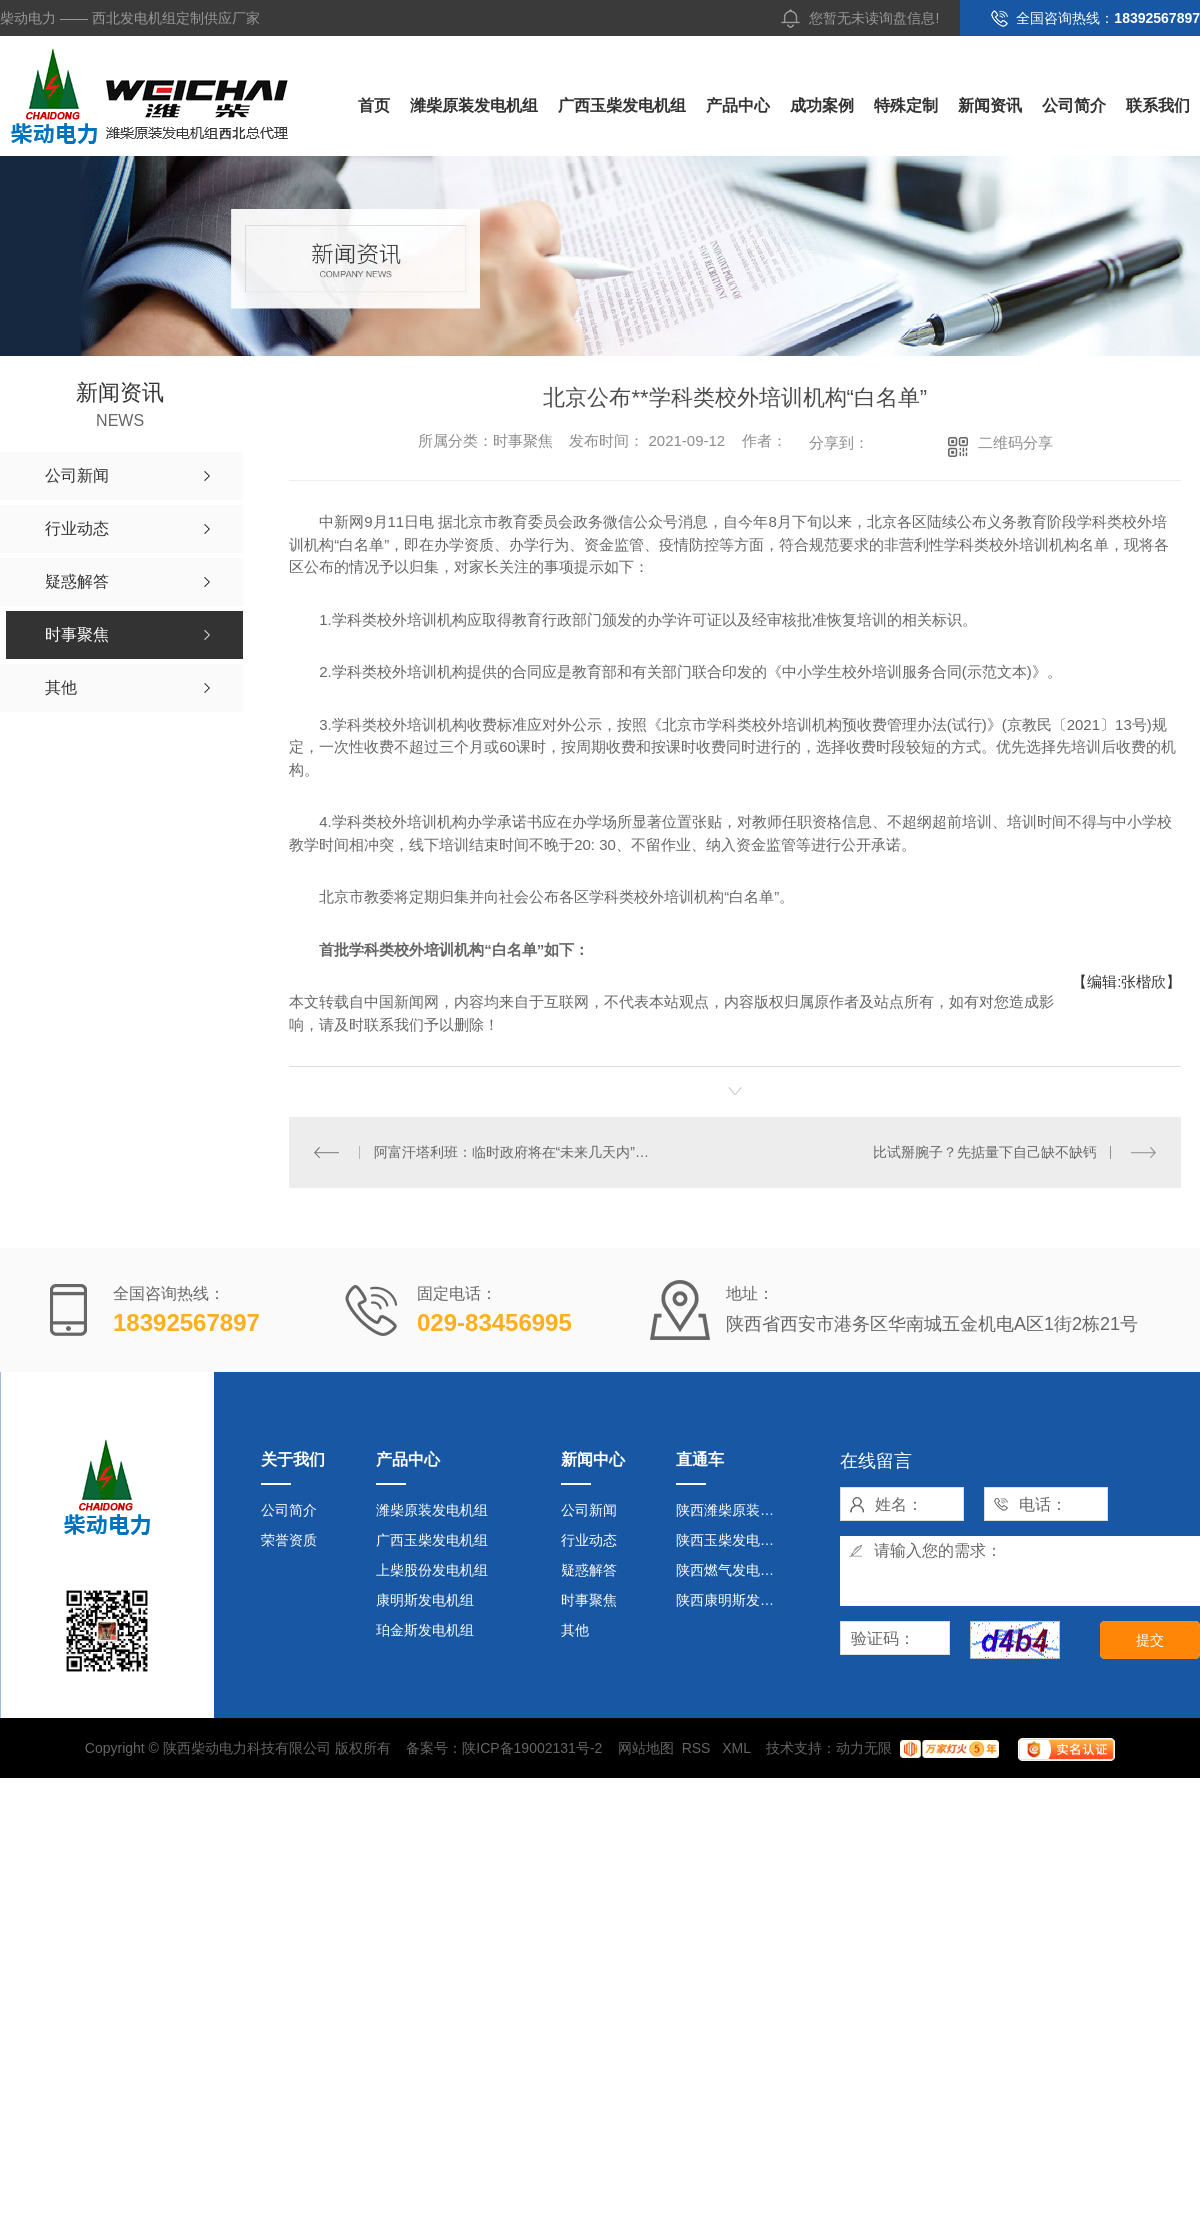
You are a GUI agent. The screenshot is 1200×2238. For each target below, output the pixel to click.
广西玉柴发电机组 (622, 105)
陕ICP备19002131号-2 (532, 1748)
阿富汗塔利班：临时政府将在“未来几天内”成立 (512, 1152)
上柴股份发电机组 (432, 1570)
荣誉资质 (289, 1540)
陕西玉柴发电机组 (732, 1540)
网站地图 (646, 1748)
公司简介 (1074, 105)
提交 (1150, 1640)
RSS (698, 1748)
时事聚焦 (589, 1600)
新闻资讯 (990, 105)
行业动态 (589, 1540)
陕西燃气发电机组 (732, 1570)
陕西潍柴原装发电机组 (733, 1510)
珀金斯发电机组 (425, 1630)
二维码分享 (1015, 442)
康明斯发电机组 (425, 1600)
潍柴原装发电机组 (474, 105)
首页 (374, 105)
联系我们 (1158, 105)
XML (738, 1748)
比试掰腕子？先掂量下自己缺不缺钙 (985, 1152)
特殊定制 (906, 105)
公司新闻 (589, 1510)
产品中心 (738, 105)
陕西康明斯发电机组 (733, 1600)
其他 (575, 1630)
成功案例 (822, 105)
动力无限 (864, 1748)
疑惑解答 (589, 1570)
